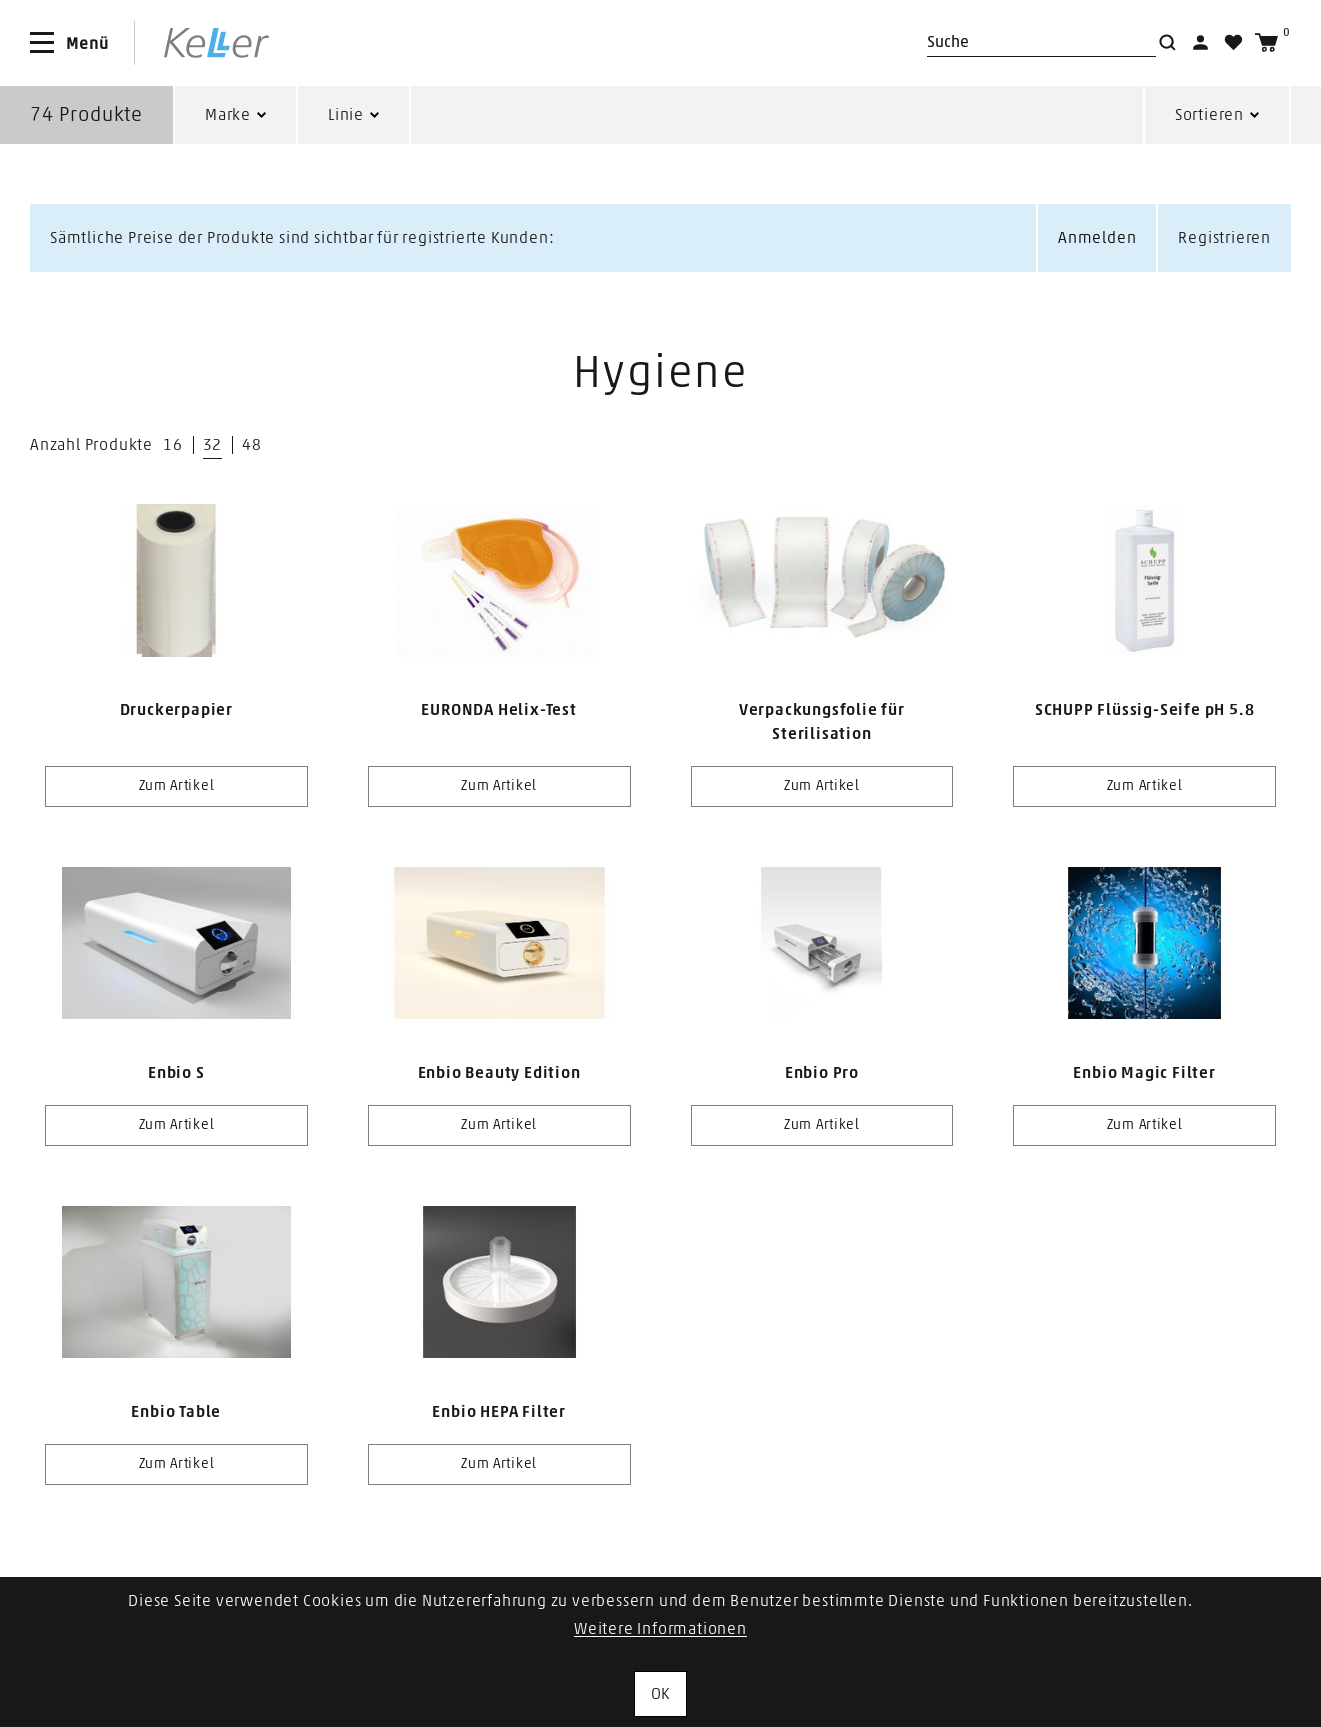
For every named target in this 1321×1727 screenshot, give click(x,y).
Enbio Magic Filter (1144, 1073)
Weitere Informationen (660, 1629)
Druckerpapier (176, 710)
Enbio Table (176, 1412)
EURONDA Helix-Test (498, 710)
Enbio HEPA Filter (499, 1412)
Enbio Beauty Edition (499, 1073)
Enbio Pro (822, 1073)
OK (661, 1694)
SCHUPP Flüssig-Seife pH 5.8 (1145, 710)
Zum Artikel (177, 786)
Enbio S (176, 1073)
